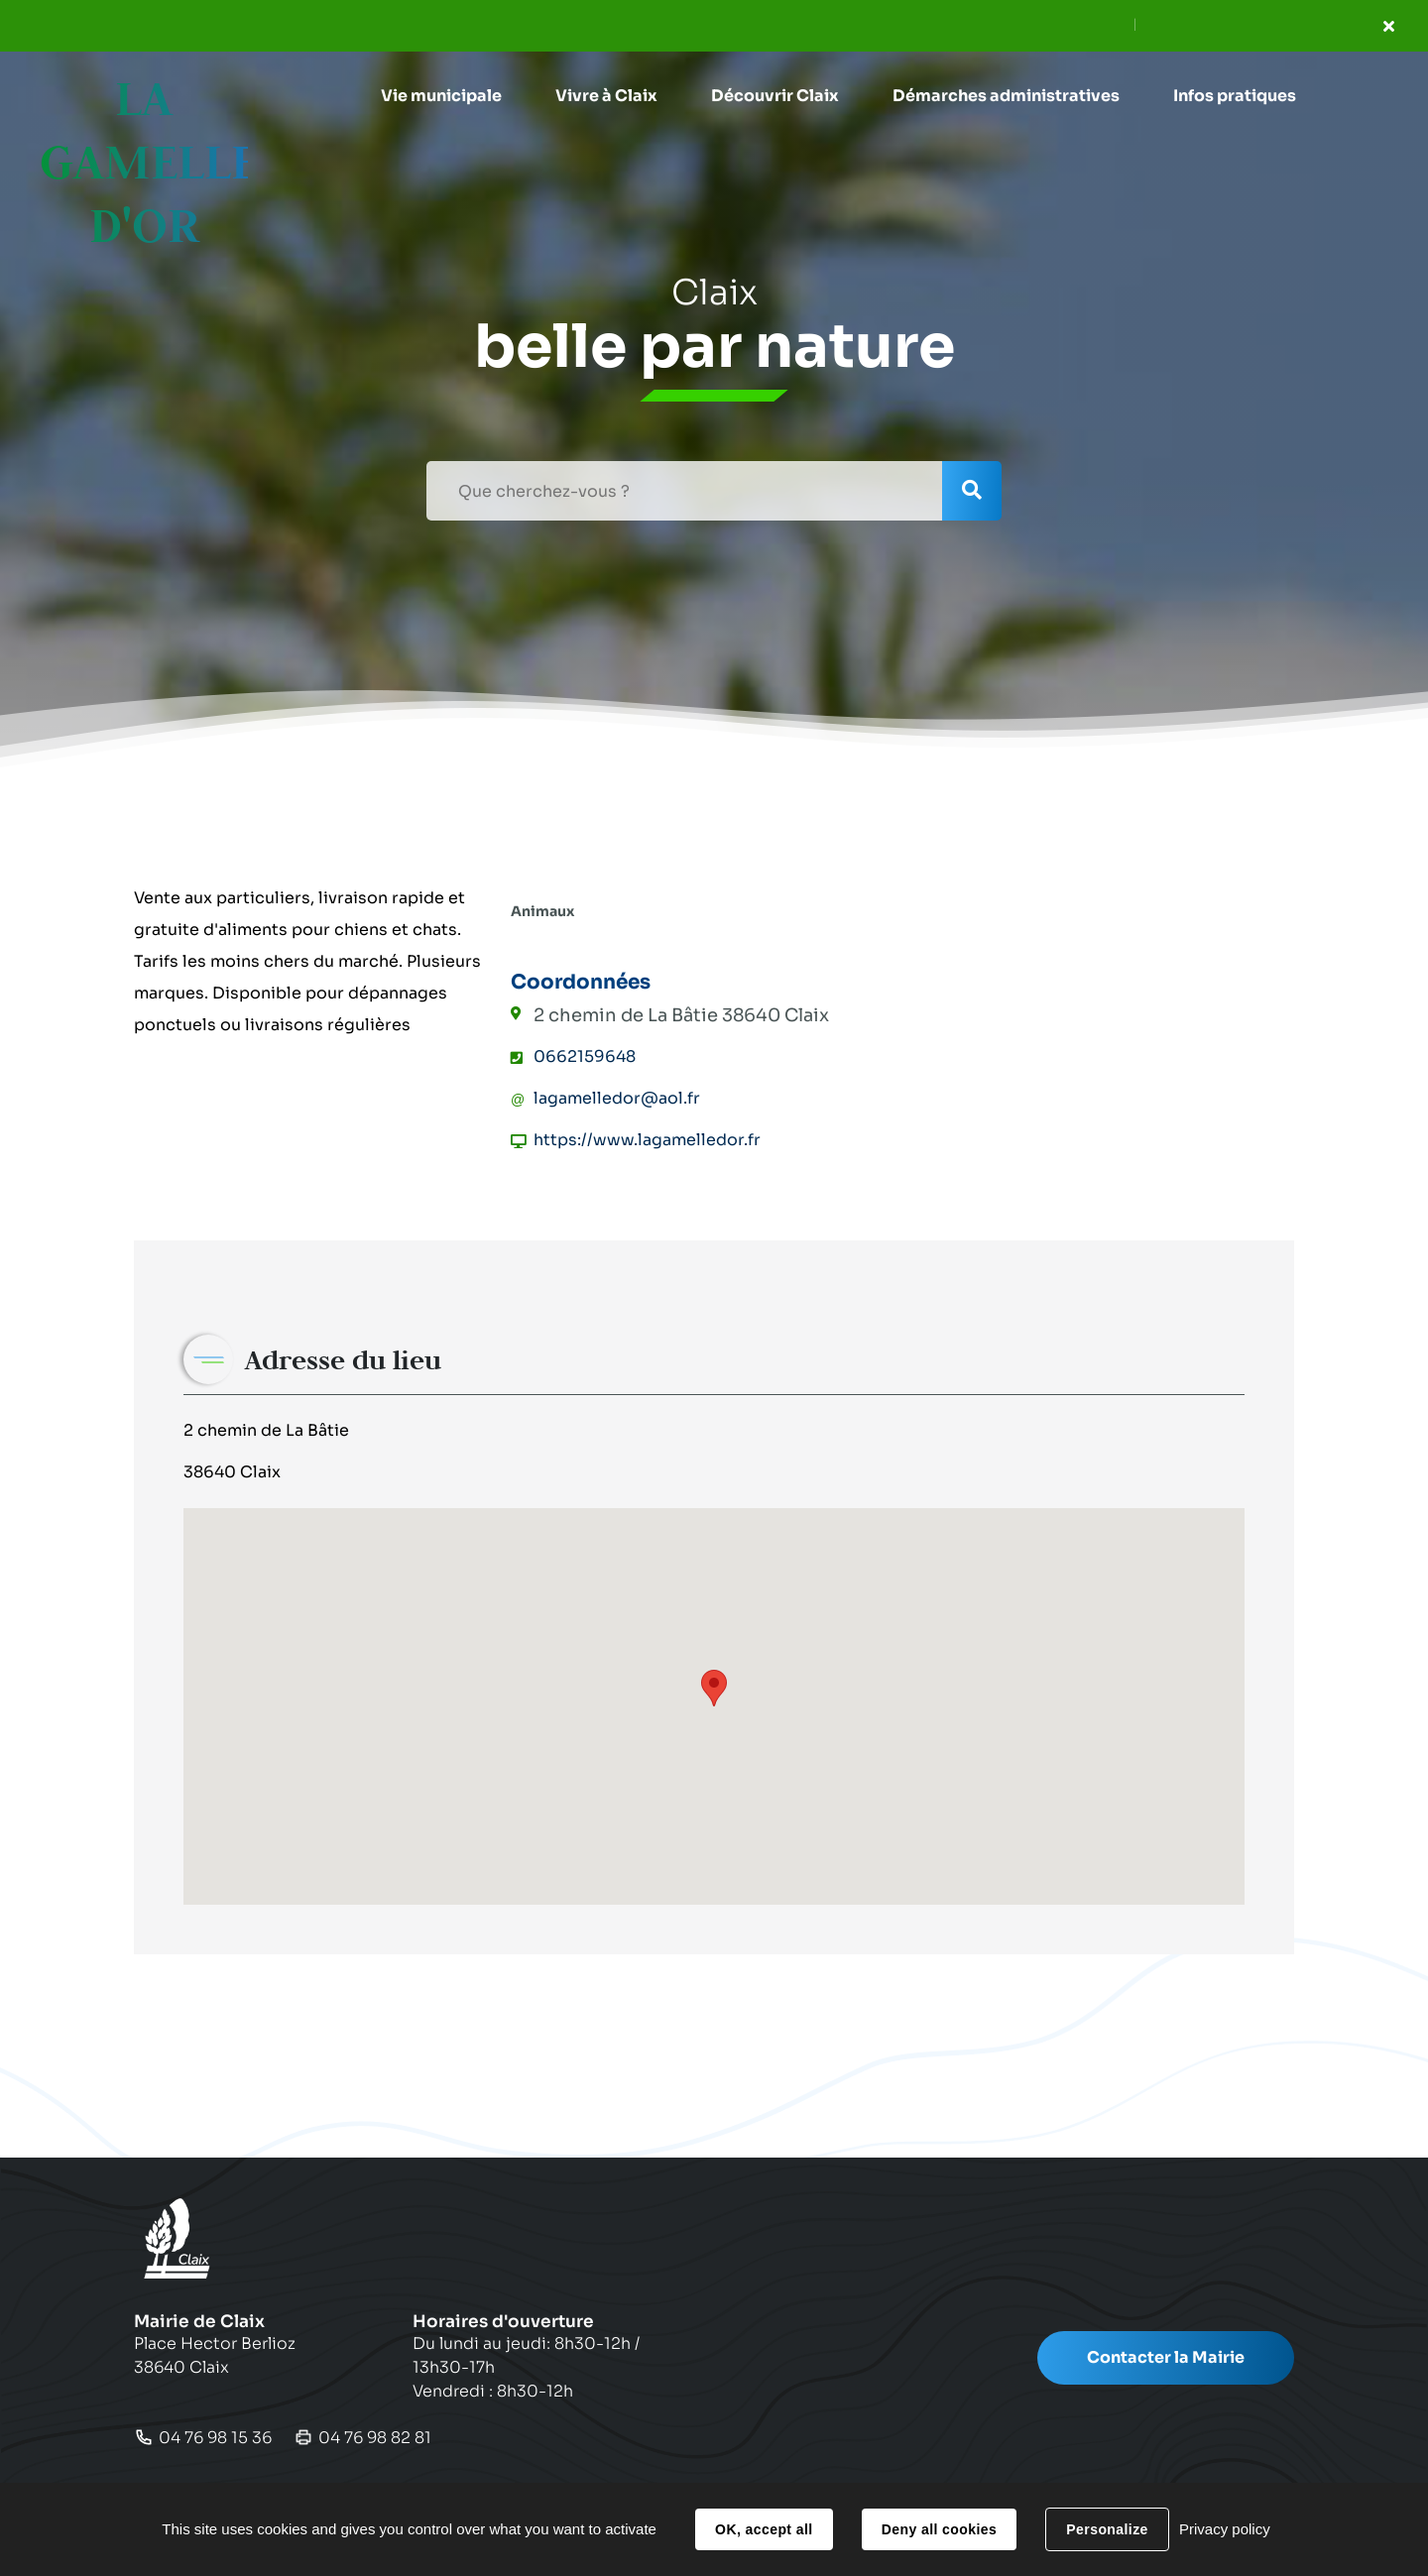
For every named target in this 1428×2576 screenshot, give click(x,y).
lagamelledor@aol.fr (617, 1098)
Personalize (1106, 2529)
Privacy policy (1224, 2528)
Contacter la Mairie (1166, 2357)
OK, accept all (763, 2529)
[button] (441, 96)
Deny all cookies (939, 2529)
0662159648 (585, 1056)
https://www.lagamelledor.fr (647, 1139)
